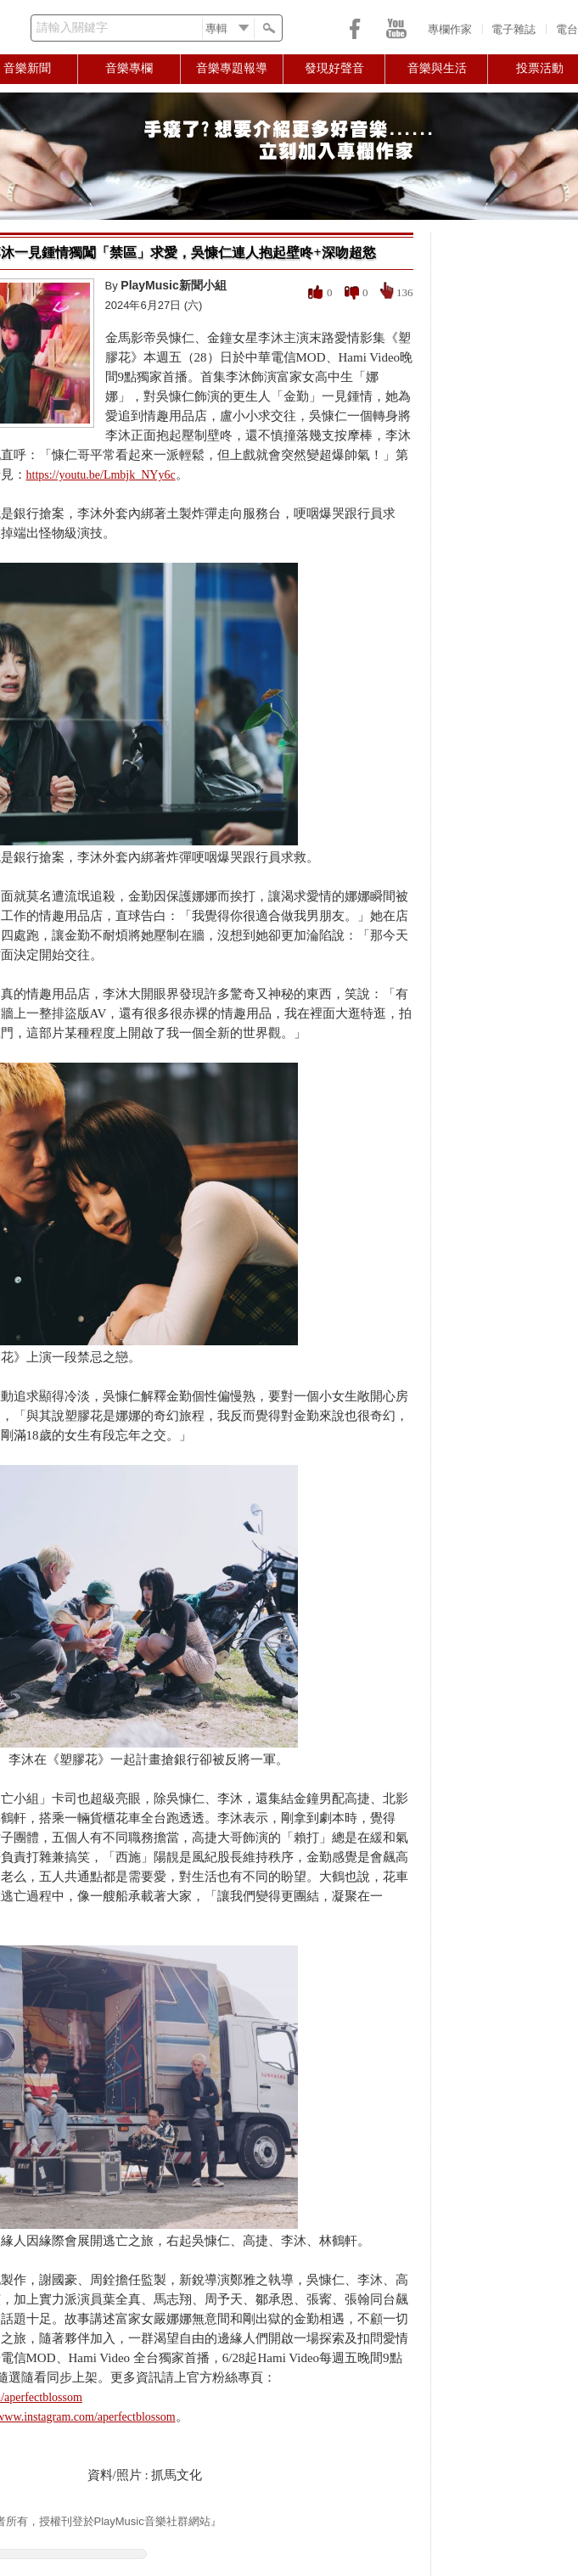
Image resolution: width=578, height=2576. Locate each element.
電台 (567, 29)
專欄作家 (450, 29)
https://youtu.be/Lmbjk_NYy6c (101, 475)
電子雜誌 (513, 29)
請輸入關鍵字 (72, 27)
